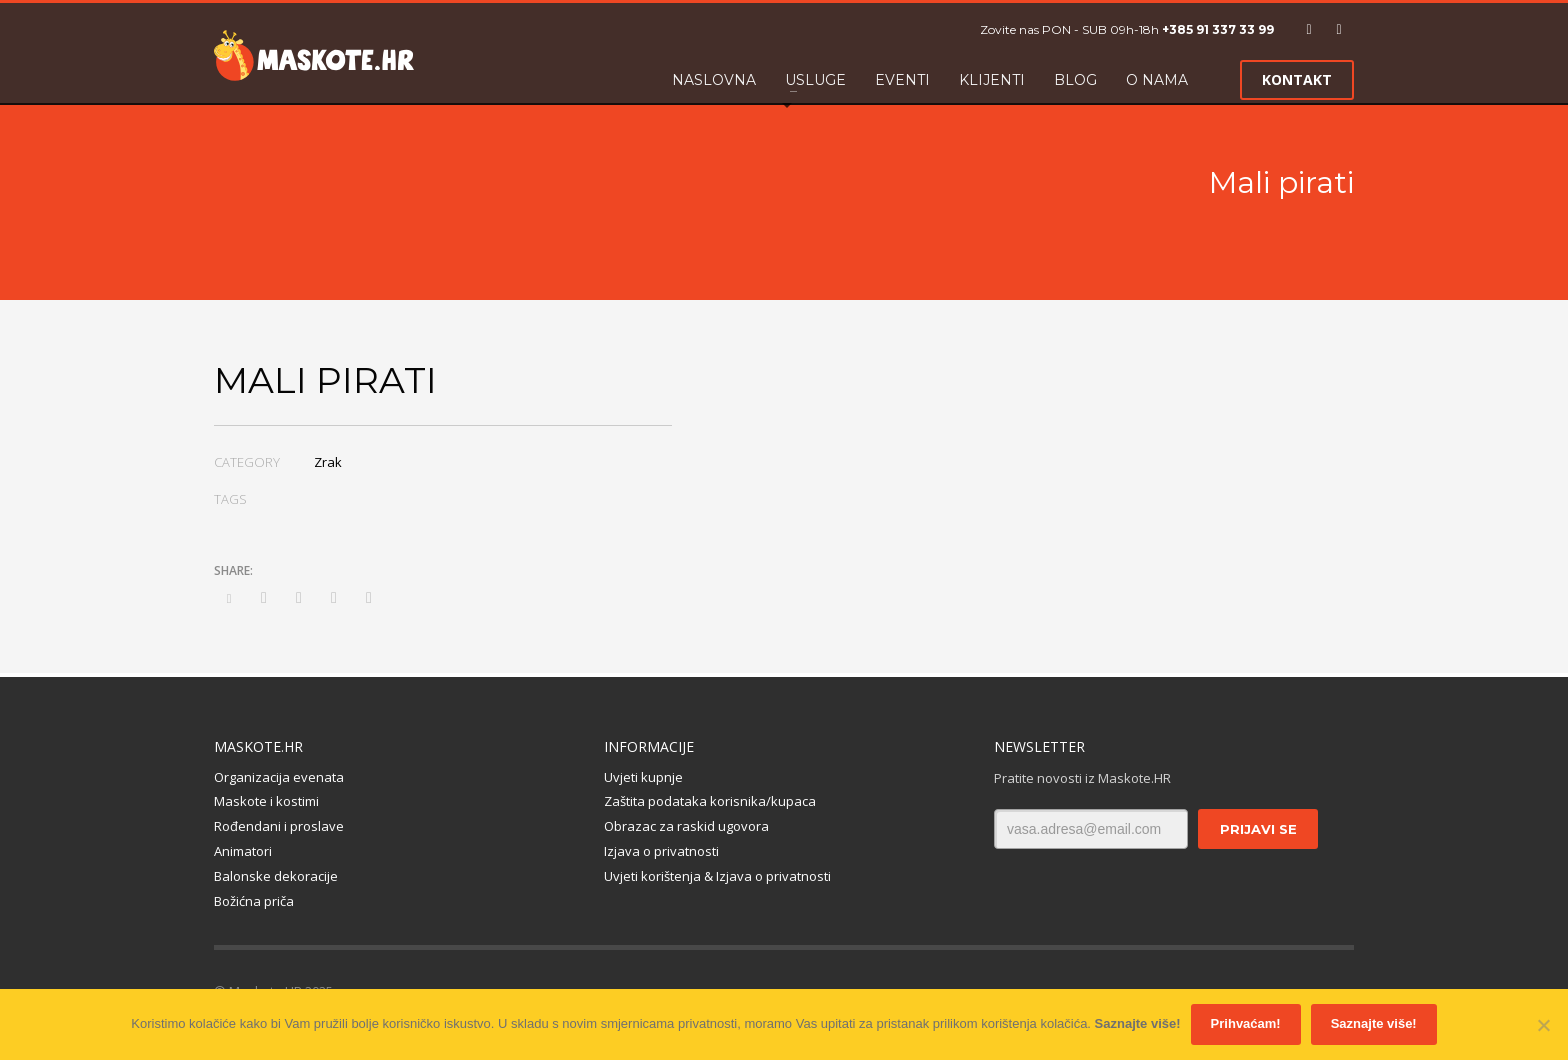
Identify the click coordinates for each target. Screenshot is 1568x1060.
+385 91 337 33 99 (1218, 29)
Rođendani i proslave (279, 826)
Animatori (243, 851)
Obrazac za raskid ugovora (686, 826)
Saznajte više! (1138, 1023)
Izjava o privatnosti (661, 851)
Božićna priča (254, 901)
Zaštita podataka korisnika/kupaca (710, 801)
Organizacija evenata (279, 777)
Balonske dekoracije (276, 876)
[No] (1543, 1025)
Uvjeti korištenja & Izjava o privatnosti (717, 876)
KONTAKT (1297, 79)
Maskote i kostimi (266, 801)
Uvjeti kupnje (643, 777)
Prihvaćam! (1246, 1023)
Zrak (328, 462)
